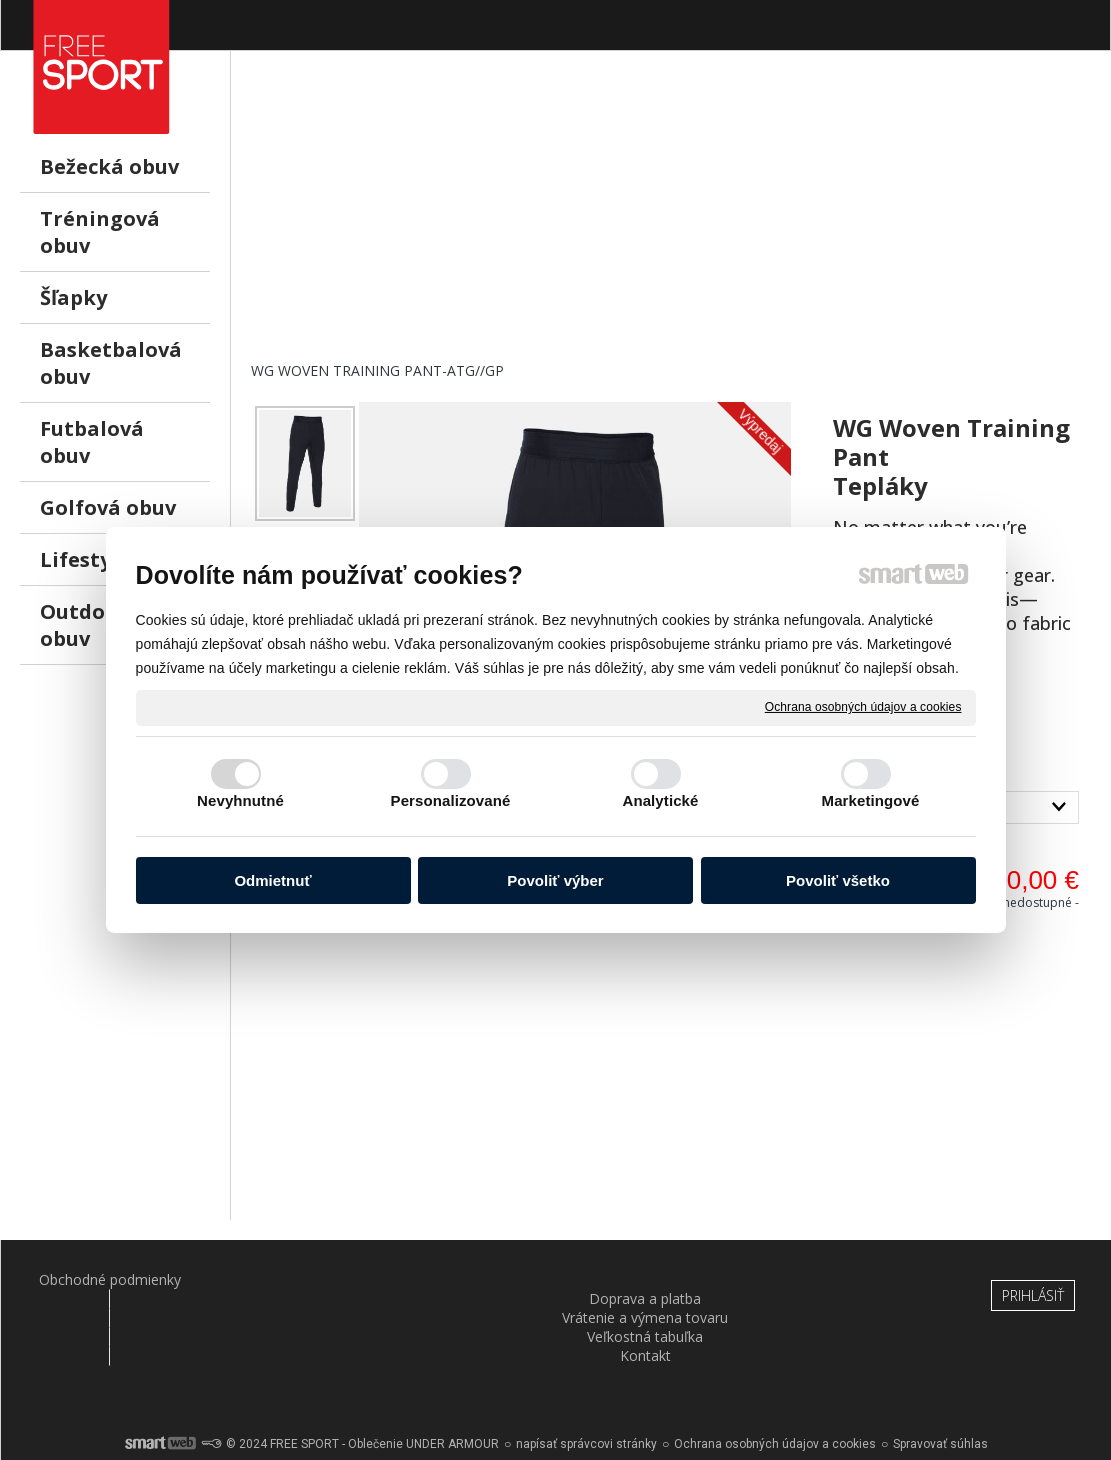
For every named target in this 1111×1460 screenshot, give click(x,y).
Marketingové (871, 800)
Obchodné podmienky (98, 1279)
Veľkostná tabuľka (648, 1279)
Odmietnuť (272, 880)
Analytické (660, 800)
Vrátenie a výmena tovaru (464, 1289)
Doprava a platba (281, 1279)
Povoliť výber (555, 880)
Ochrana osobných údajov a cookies (863, 707)
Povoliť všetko (838, 880)
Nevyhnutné (240, 800)
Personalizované (451, 800)
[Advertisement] (671, 221)
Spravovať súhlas (940, 1390)
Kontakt (830, 1279)
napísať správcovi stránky (586, 1390)
